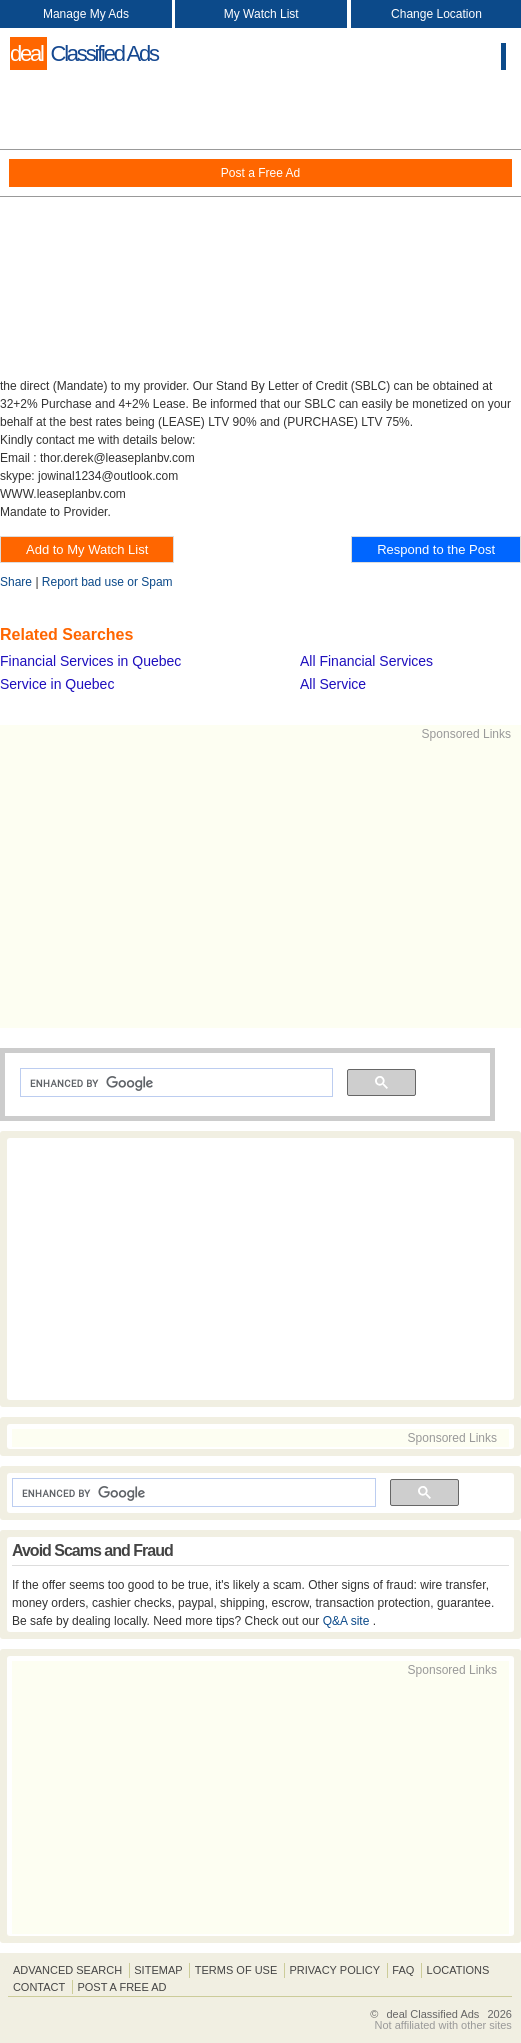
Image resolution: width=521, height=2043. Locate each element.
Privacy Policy (334, 1970)
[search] (174, 1083)
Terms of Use (236, 1970)
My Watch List (261, 14)
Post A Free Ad (121, 1987)
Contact (39, 1987)
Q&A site (348, 1621)
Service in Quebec (57, 684)
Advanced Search (67, 1970)
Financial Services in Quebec (90, 661)
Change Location (436, 14)
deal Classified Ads (432, 2014)
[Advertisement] (260, 230)
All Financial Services (366, 661)
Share (16, 582)
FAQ (403, 1970)
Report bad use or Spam (107, 582)
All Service (333, 684)
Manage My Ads (86, 14)
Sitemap (158, 1970)
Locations (458, 1970)
